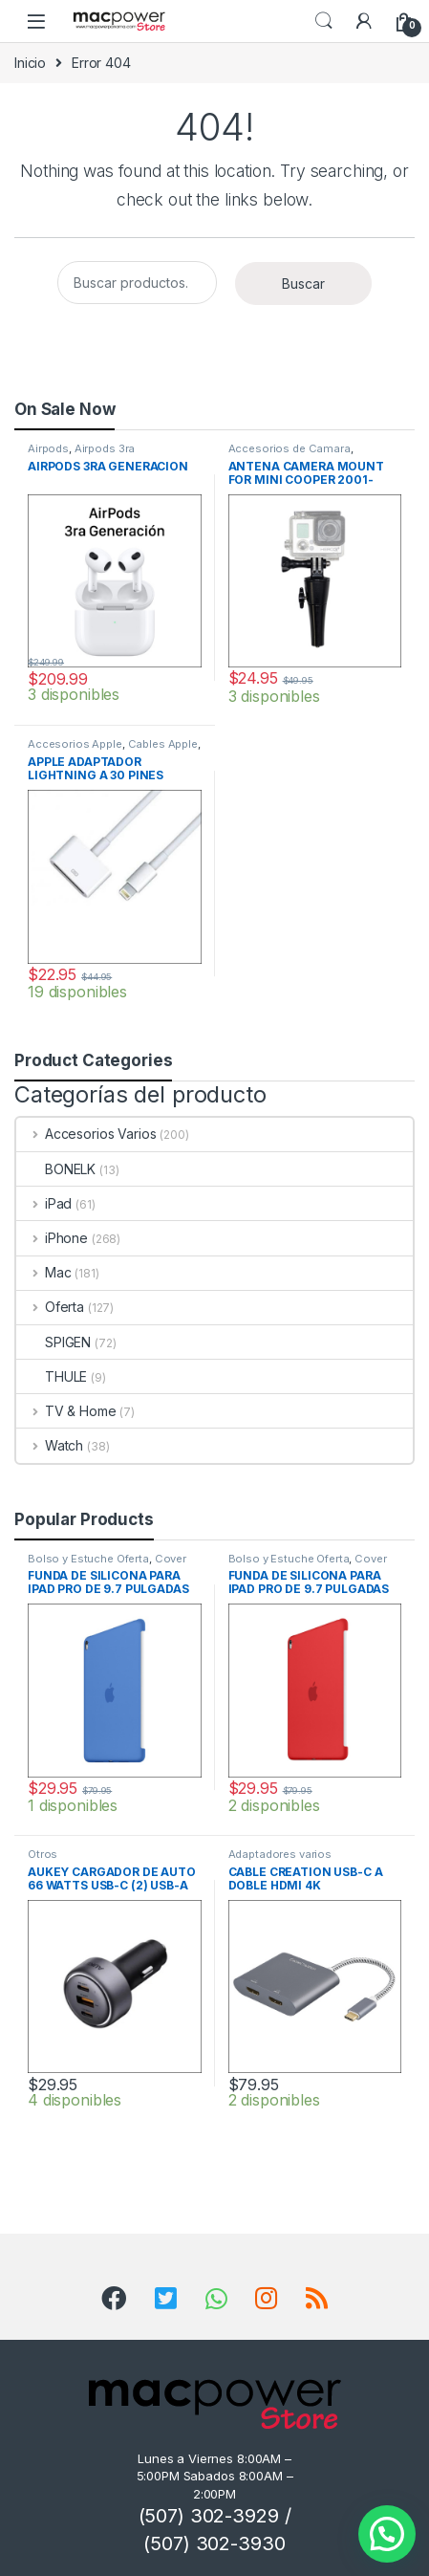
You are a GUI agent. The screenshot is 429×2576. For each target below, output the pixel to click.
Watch (49, 1445)
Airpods (48, 448)
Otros (42, 1854)
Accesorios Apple (75, 744)
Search (323, 21)
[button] (387, 2534)
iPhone (52, 1238)
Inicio (30, 63)
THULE (51, 1376)
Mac (43, 1272)
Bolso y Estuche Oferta (88, 1558)
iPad (44, 1203)
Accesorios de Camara (289, 448)
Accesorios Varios (86, 1133)
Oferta (50, 1307)
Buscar (303, 283)
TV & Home (66, 1411)
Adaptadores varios (280, 1854)
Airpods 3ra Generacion (81, 454)
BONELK (56, 1169)
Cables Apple (163, 744)
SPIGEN (53, 1342)
